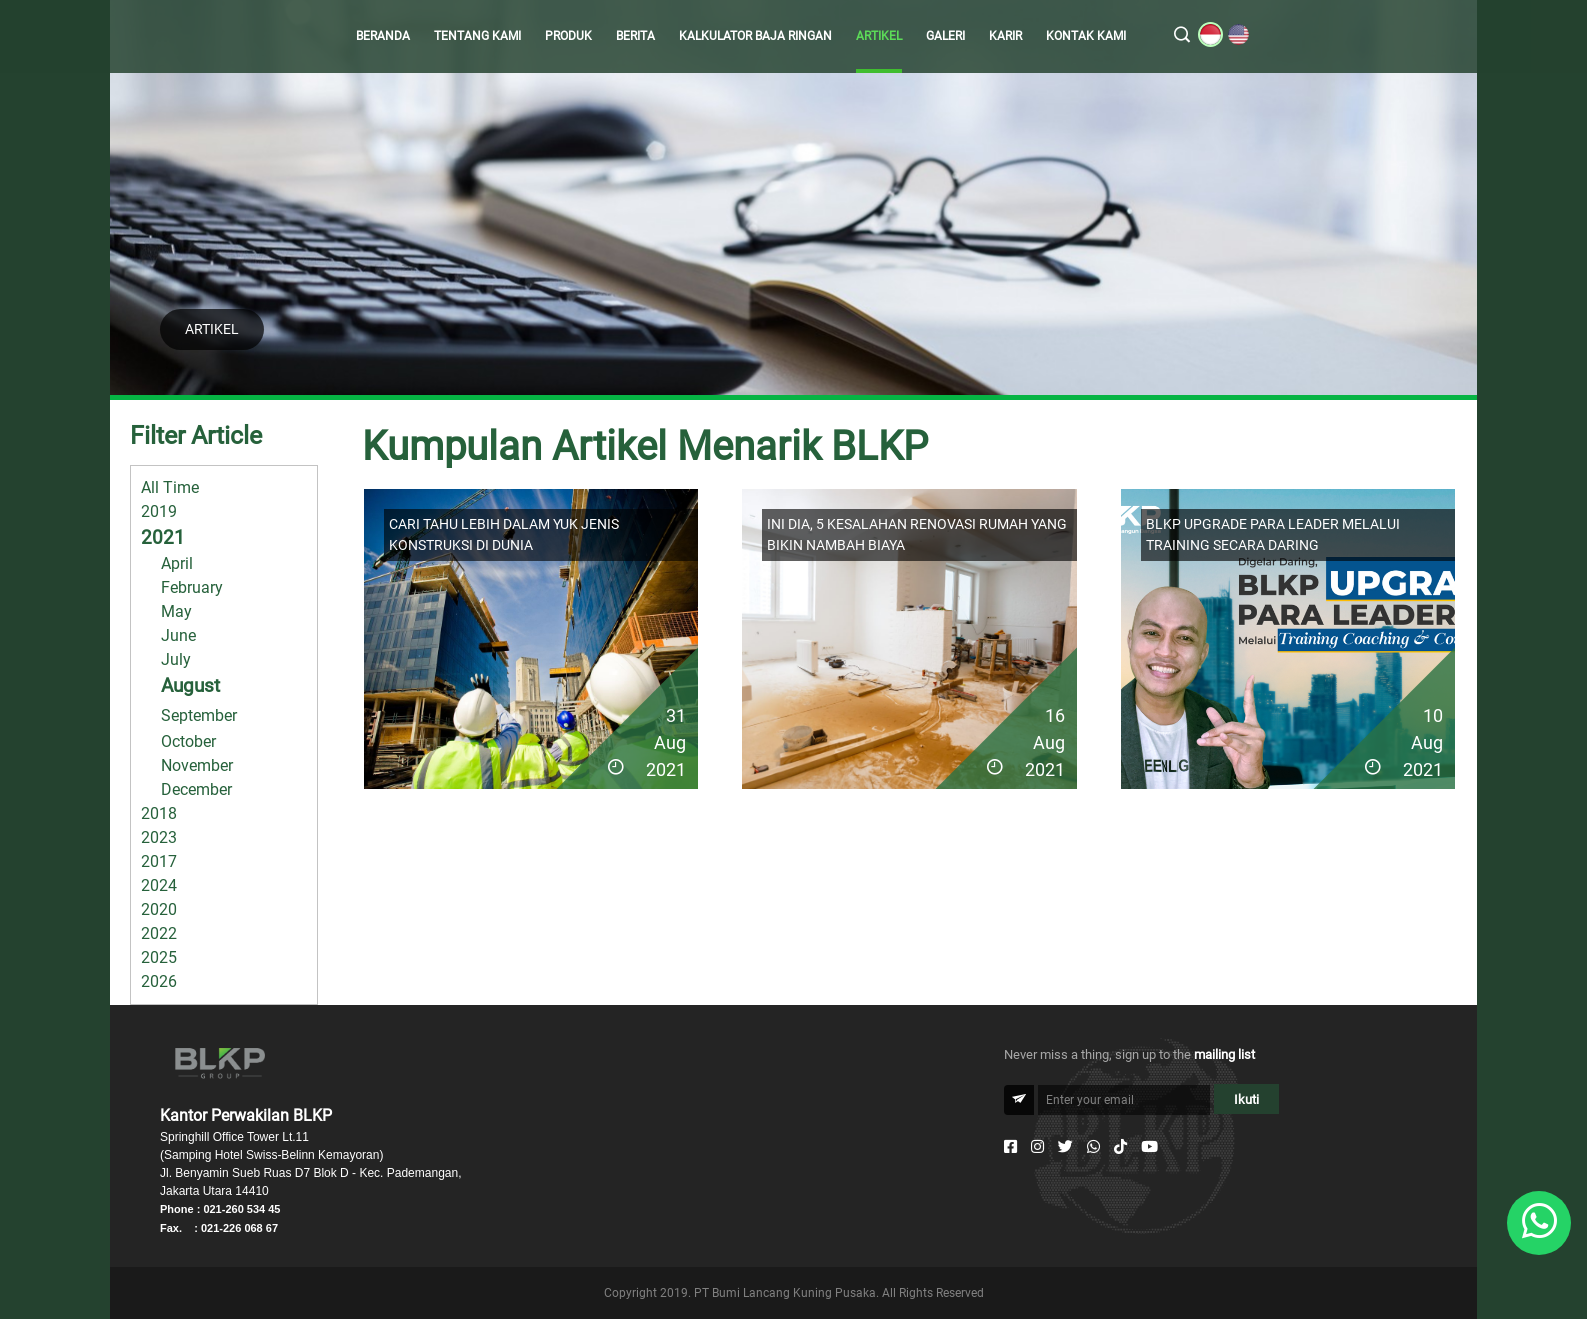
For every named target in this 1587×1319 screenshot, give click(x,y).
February (192, 587)
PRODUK (568, 36)
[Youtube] (1149, 1147)
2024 (159, 885)
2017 (159, 861)
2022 (159, 933)
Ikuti (1246, 1099)
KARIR (1005, 36)
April (177, 563)
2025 (159, 957)
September (199, 715)
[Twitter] (1065, 1147)
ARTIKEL (879, 36)
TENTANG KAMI (477, 36)
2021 (163, 537)
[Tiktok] (1120, 1147)
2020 (159, 909)
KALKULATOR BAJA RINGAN (755, 36)
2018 (159, 813)
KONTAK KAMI (1086, 36)
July (176, 659)
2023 (159, 837)
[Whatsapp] (1093, 1147)
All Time (170, 487)
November (197, 765)
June (178, 635)
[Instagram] (1037, 1147)
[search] (1182, 36)
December (196, 789)
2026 (159, 981)
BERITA (635, 36)
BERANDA (383, 36)
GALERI (945, 36)
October (188, 741)
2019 (159, 511)
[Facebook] (1010, 1147)
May (176, 611)
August (190, 685)
